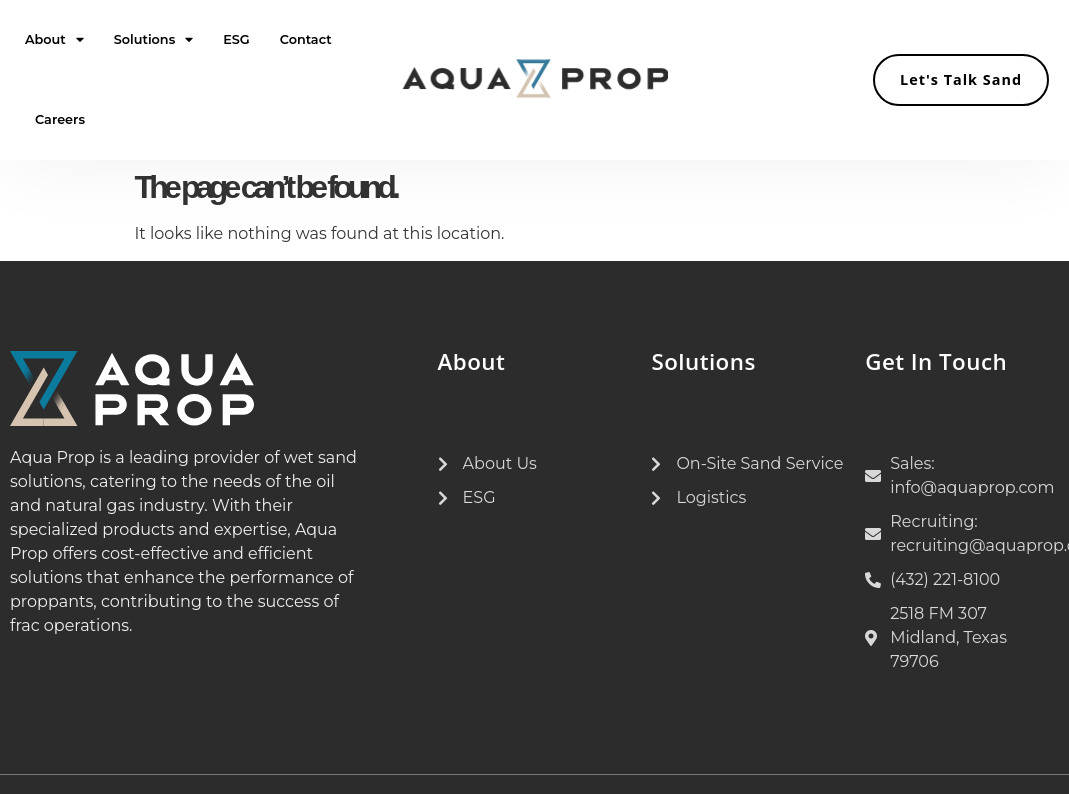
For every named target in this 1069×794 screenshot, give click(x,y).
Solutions (153, 40)
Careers (60, 119)
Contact (306, 39)
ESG (236, 39)
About (54, 40)
